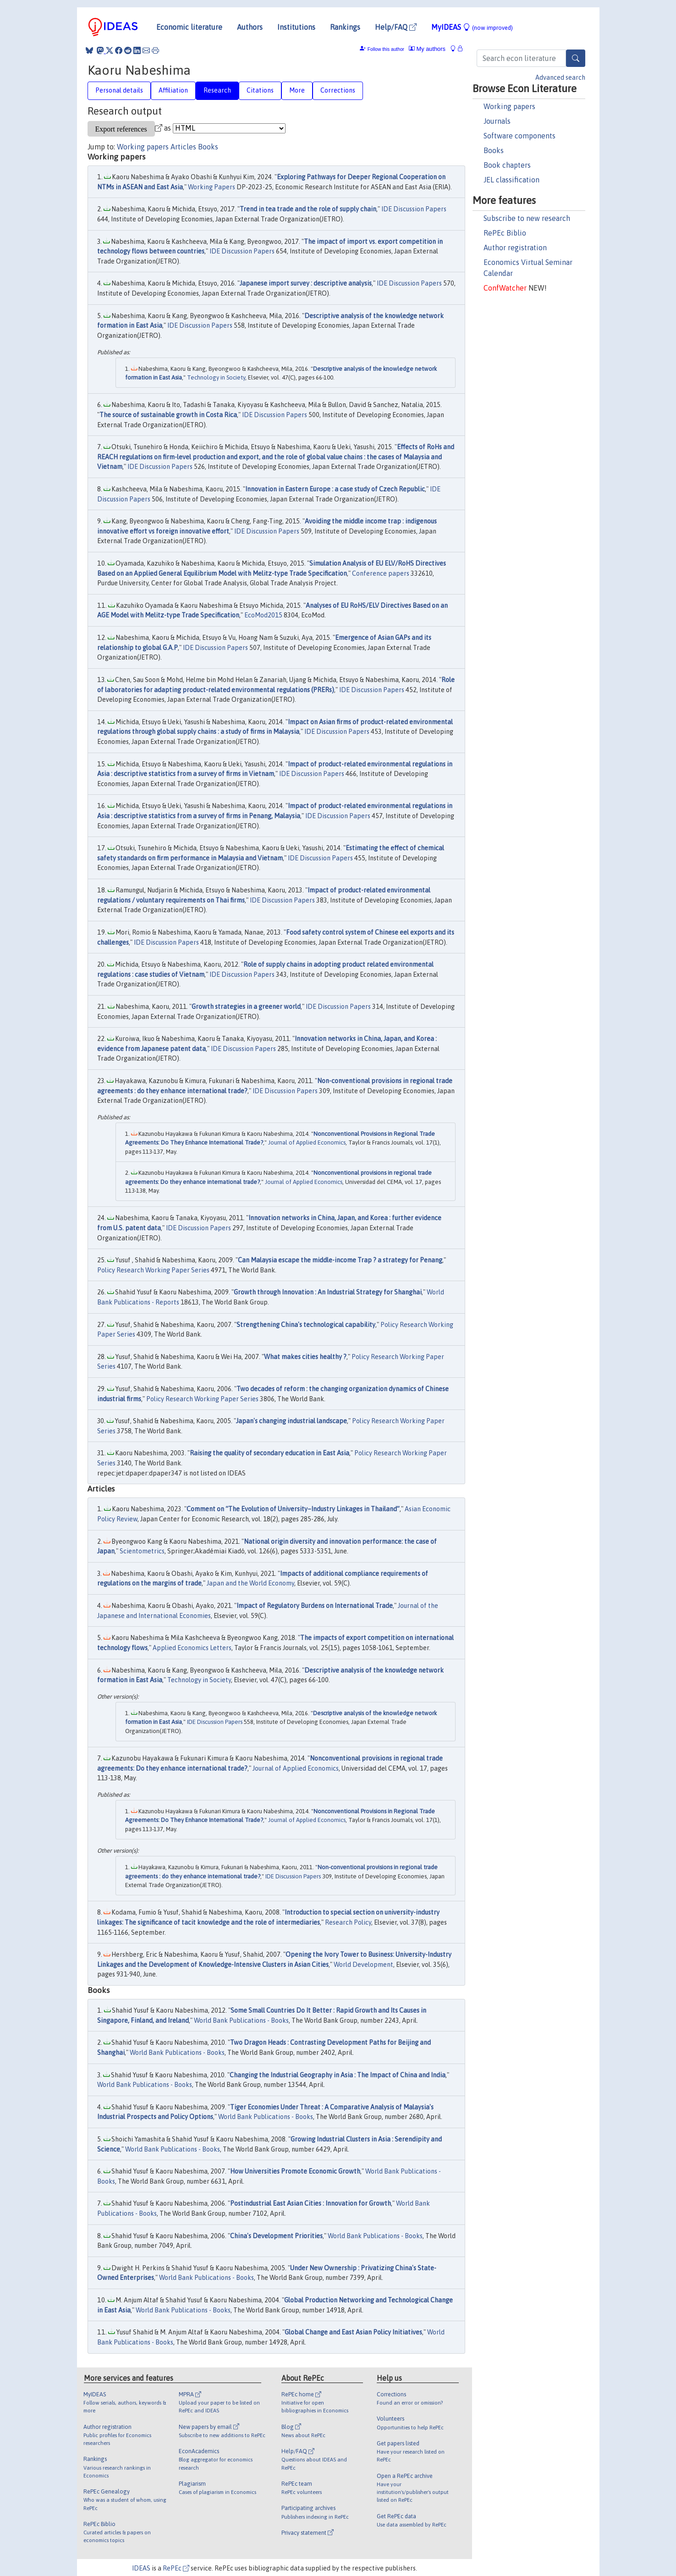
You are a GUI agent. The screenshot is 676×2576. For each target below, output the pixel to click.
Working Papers (211, 187)
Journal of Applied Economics (307, 1142)
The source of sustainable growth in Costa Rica (168, 414)
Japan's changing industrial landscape (291, 1421)
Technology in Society (216, 377)
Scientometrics (142, 1551)
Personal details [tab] (119, 90)
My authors (427, 48)
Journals (497, 121)
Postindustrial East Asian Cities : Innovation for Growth (310, 2203)
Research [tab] (217, 90)
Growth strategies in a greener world (246, 1006)
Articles (183, 147)
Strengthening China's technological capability (305, 1324)
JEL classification (511, 180)
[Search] (575, 58)
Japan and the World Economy (250, 1583)
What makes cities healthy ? (305, 1356)
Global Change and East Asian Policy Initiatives (353, 2332)
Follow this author (386, 49)
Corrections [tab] (337, 90)
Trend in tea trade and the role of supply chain (308, 209)
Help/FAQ (396, 27)
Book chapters (507, 165)
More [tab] (297, 90)
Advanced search (560, 77)
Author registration (515, 247)
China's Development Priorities (276, 2236)
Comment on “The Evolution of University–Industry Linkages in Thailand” (293, 1509)
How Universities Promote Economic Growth (295, 2171)
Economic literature (189, 27)
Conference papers (380, 573)
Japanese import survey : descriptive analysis (306, 283)
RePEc (176, 2568)
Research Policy (348, 1922)
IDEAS (141, 2568)
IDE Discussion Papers (413, 209)
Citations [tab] (260, 90)
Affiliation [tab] (173, 90)
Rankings (345, 27)
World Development (363, 1964)
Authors (250, 27)
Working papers (509, 106)
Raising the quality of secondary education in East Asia (269, 1453)
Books (494, 150)
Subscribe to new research (527, 218)
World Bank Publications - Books (241, 2020)
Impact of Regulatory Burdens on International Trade (314, 1605)
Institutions (296, 27)
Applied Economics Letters (192, 1647)
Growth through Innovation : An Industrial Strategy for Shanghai (328, 1292)
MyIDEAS (472, 27)
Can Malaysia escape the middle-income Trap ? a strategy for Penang (340, 1260)
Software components (519, 136)
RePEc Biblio (505, 233)
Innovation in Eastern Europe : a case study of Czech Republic (335, 489)
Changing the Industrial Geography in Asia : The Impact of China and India (337, 2075)
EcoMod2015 (263, 615)
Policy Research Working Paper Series (153, 1270)
